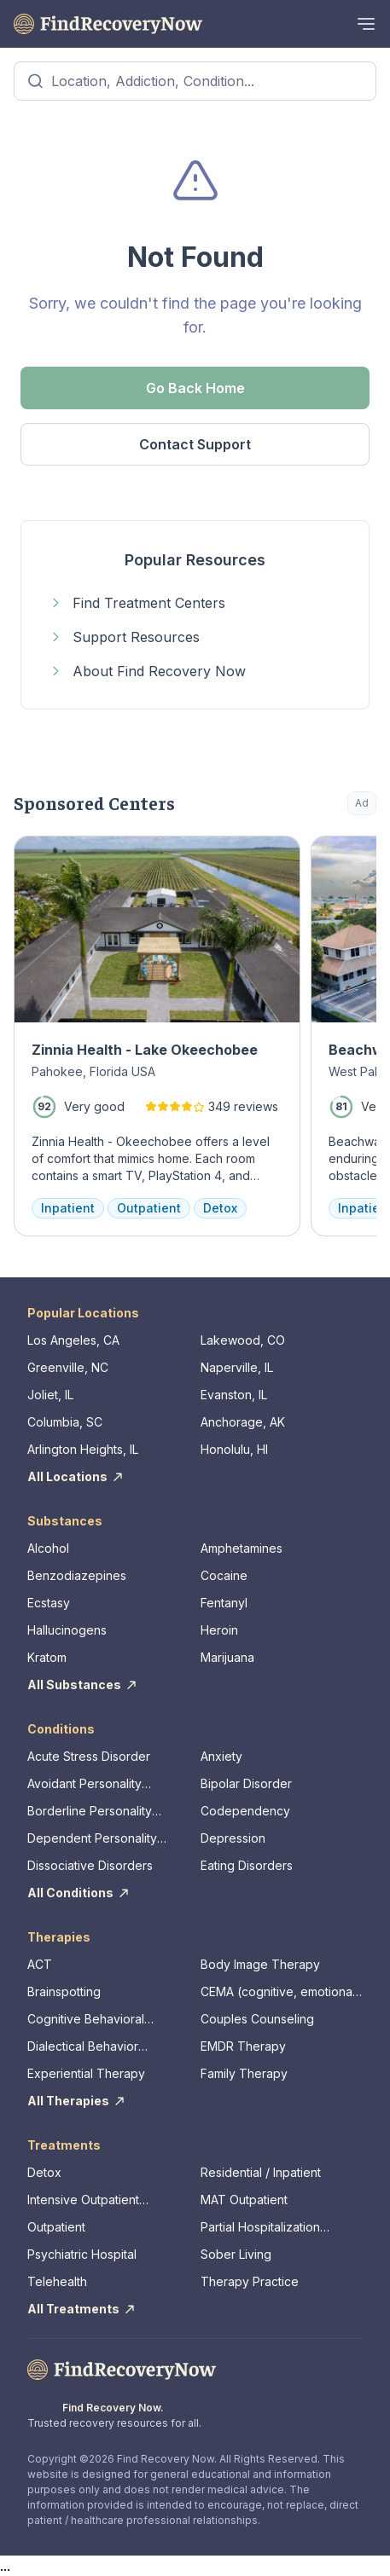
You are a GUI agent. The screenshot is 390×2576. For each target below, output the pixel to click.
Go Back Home (195, 388)
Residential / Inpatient (261, 2172)
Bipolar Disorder (246, 1783)
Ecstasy (48, 1602)
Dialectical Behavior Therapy (82, 2047)
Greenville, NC (67, 1367)
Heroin (219, 1630)
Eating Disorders (247, 1865)
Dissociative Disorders (90, 1865)
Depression (233, 1838)
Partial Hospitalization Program (260, 2228)
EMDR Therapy (243, 2046)
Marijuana (227, 1657)
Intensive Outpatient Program (83, 2200)
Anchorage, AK (243, 1422)
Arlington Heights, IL (82, 1449)
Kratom (47, 1657)
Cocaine (224, 1575)
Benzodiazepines (76, 1575)
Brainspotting (64, 1991)
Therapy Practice (250, 2281)
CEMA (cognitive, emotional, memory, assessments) (279, 1992)
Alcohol (48, 1548)
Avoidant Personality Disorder (84, 1784)
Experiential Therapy (86, 2073)
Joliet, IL (50, 1394)
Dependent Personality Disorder (92, 1839)
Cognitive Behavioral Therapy (85, 2020)
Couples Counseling (257, 2019)
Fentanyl (224, 1602)
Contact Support (195, 444)
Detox (44, 2172)
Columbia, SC (64, 1422)
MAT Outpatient (244, 2199)
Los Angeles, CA (73, 1340)
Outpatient (56, 2227)
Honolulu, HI (234, 1449)
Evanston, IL (234, 1394)
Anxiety (221, 1756)
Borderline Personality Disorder (89, 1811)
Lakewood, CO (243, 1340)
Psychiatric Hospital (82, 2254)
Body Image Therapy (260, 1964)
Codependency (245, 1810)
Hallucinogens (67, 1630)
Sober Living (236, 2254)
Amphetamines (241, 1548)
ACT (39, 1964)
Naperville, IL (237, 1367)
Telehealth (57, 2281)
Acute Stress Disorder (88, 1756)
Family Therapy (244, 2073)
